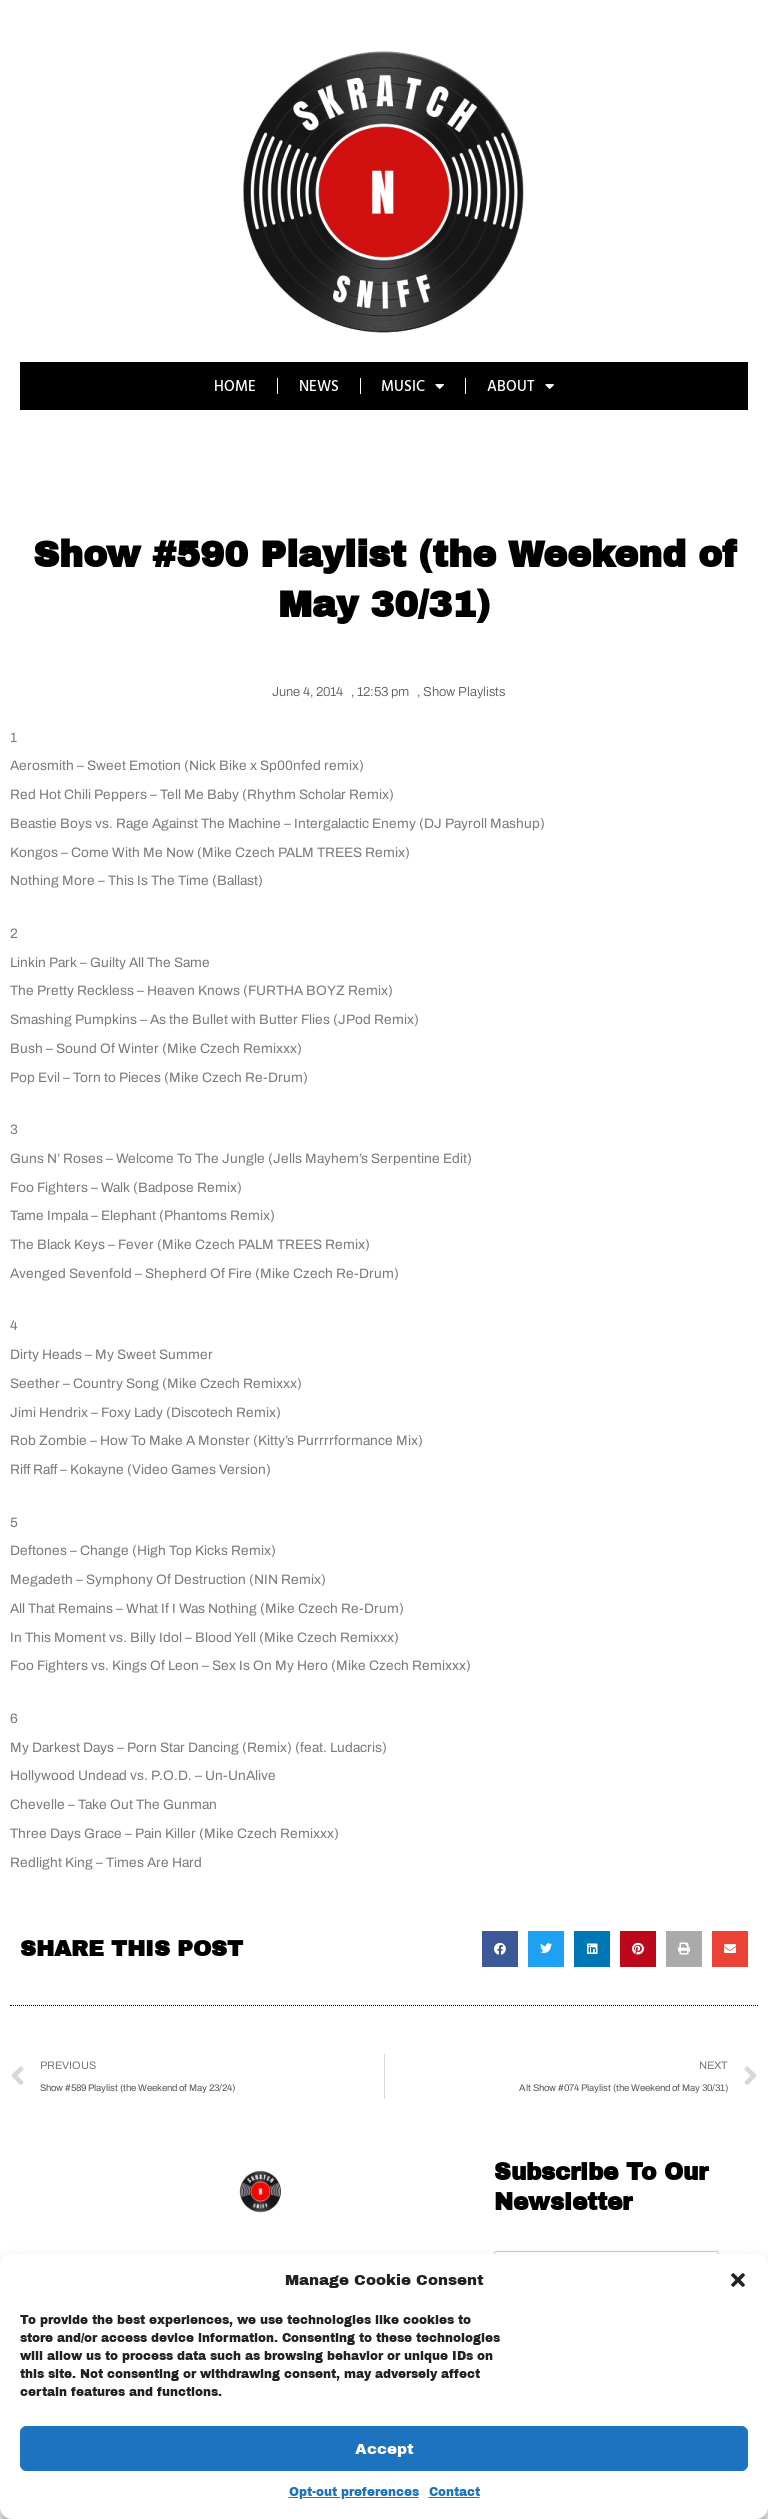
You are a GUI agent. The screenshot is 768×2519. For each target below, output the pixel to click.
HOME (235, 385)
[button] (738, 2280)
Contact (454, 2492)
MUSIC (413, 386)
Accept (384, 2449)
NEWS (319, 385)
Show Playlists (464, 692)
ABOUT (521, 386)
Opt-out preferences (354, 2492)
